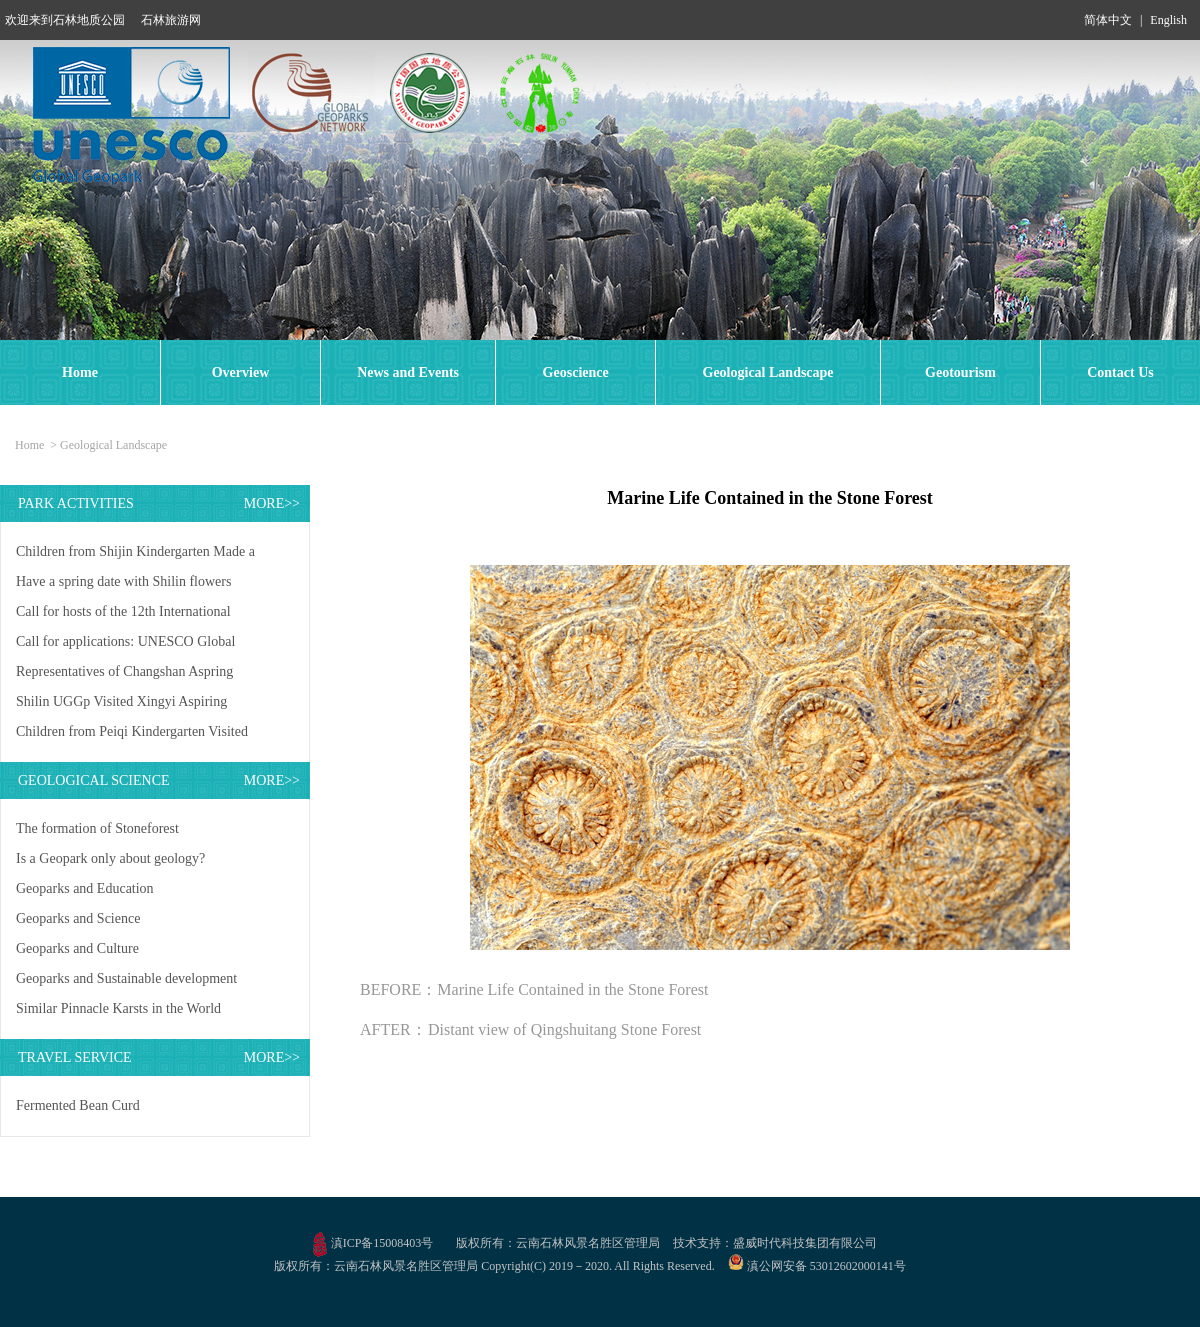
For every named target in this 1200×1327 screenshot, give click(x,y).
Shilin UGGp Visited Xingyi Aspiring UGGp (121, 705)
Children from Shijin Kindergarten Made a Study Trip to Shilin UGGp (135, 555)
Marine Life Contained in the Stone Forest (572, 989)
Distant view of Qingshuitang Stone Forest (564, 1029)
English (1168, 20)
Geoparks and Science (78, 918)
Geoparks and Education (85, 888)
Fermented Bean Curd (78, 1105)
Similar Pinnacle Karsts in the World (118, 1008)
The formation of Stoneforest (97, 828)
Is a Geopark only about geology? (110, 858)
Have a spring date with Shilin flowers (123, 581)
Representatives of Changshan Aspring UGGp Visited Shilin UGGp (124, 675)
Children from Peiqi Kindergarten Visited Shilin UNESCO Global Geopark (132, 735)
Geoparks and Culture (77, 948)
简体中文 (1108, 20)
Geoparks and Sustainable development (126, 978)
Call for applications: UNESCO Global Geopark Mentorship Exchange (125, 645)
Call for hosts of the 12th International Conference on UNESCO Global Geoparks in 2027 (136, 615)
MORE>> (272, 503)
